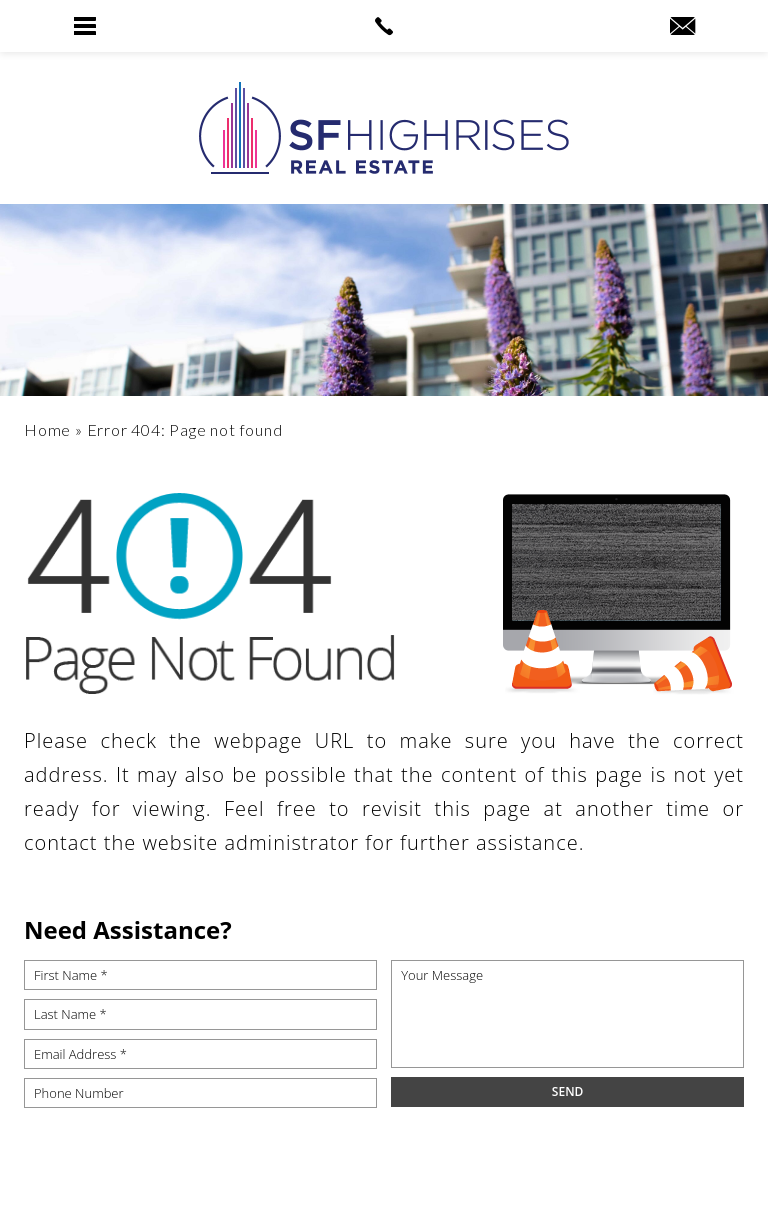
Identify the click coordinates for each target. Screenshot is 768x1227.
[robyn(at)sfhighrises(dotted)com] (682, 27)
